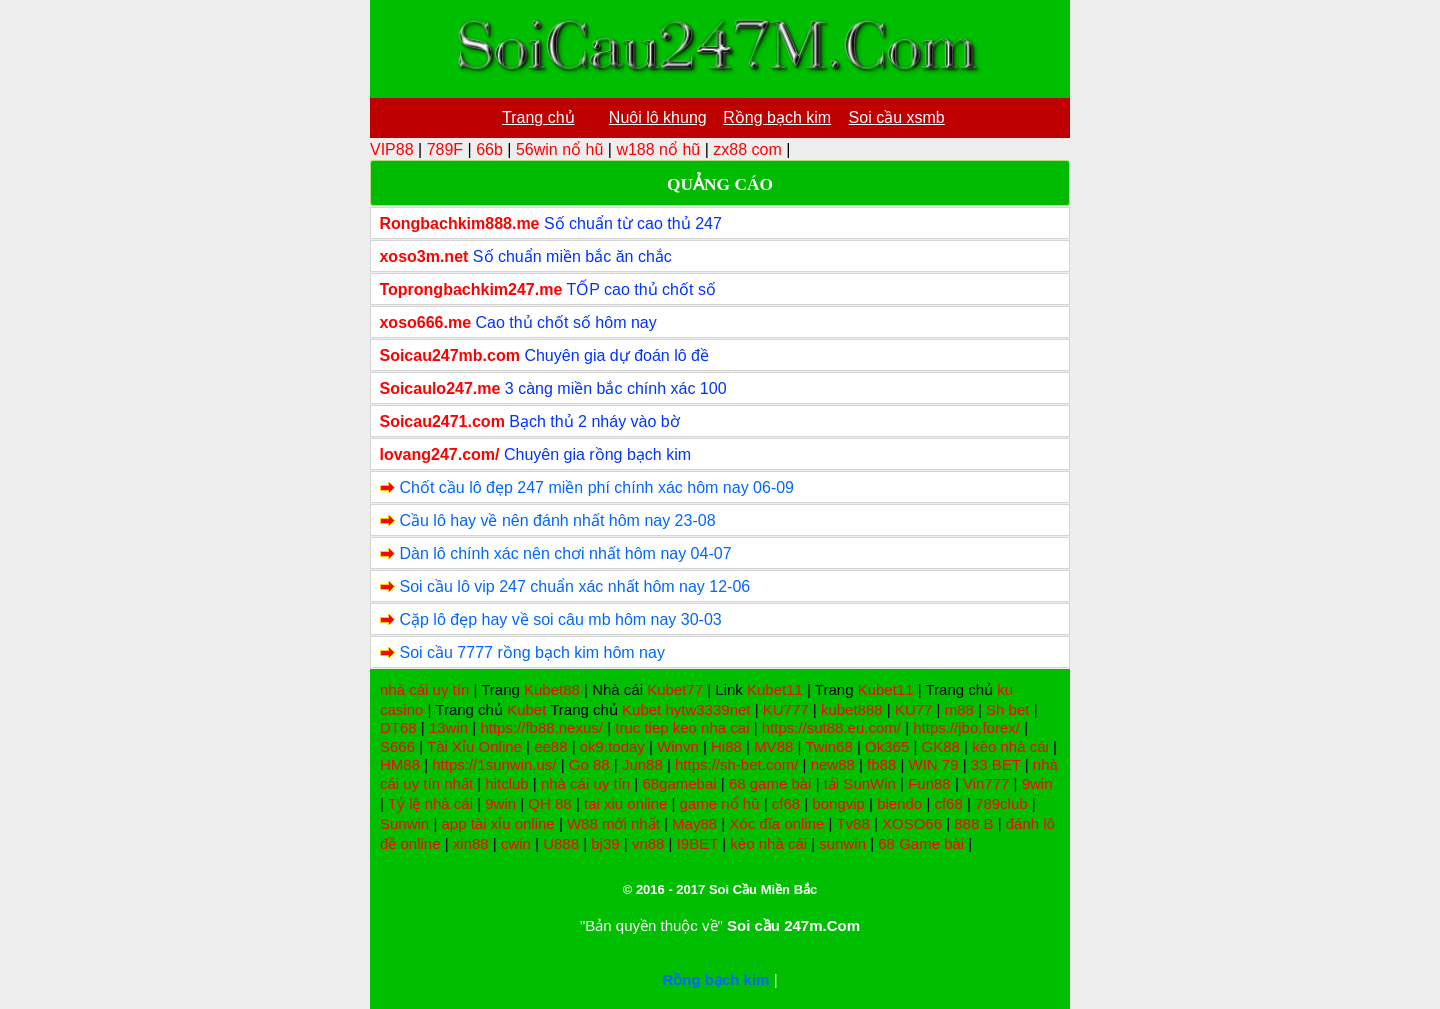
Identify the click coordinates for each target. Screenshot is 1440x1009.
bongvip (838, 803)
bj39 (605, 843)
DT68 (398, 727)
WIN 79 (934, 764)
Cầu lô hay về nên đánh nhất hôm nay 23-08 (557, 520)
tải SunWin (860, 783)
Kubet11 (775, 689)
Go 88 (589, 764)
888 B (973, 823)
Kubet (526, 709)
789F (445, 149)
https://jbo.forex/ (966, 727)
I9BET (697, 843)
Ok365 (887, 746)
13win (448, 727)
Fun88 (929, 783)
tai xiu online (625, 803)
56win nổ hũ (559, 149)
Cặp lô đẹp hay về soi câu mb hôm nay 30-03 (560, 619)
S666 (397, 746)
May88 (694, 823)
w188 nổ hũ (658, 149)
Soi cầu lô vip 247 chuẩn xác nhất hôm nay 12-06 (574, 586)
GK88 (941, 746)
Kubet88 (552, 689)
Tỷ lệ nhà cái (430, 803)
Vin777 (986, 783)
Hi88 (726, 746)
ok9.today (612, 746)
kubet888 (852, 709)
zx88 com (747, 149)
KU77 (914, 709)
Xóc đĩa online (776, 823)
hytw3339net (707, 709)
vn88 (648, 843)
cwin (516, 843)
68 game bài (770, 783)
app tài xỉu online (497, 823)
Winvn (678, 746)
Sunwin (404, 823)
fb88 (881, 764)
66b (489, 149)
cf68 (786, 803)
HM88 (400, 764)
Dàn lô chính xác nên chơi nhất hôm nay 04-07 (565, 553)
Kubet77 (675, 689)
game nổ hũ (720, 803)
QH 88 (549, 803)
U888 (561, 843)
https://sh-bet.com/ (736, 764)
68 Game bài (921, 843)
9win (1037, 783)
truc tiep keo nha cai (682, 727)
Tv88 (852, 823)
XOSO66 (912, 823)
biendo (899, 803)
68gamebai (679, 783)
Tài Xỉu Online (474, 746)
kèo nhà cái (1010, 746)
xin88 (471, 843)
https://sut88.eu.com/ (831, 727)
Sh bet (1007, 709)
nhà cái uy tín (424, 689)
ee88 (550, 746)
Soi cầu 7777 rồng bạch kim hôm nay (531, 652)
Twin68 (829, 746)
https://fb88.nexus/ (541, 727)
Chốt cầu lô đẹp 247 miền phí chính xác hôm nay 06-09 (596, 487)
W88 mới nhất (613, 823)
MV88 (773, 746)
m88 (959, 709)
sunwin (842, 843)
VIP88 (392, 149)
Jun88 (642, 764)
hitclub (506, 783)
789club (1001, 803)
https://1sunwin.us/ (494, 764)
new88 (833, 764)
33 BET (996, 764)
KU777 (786, 709)
